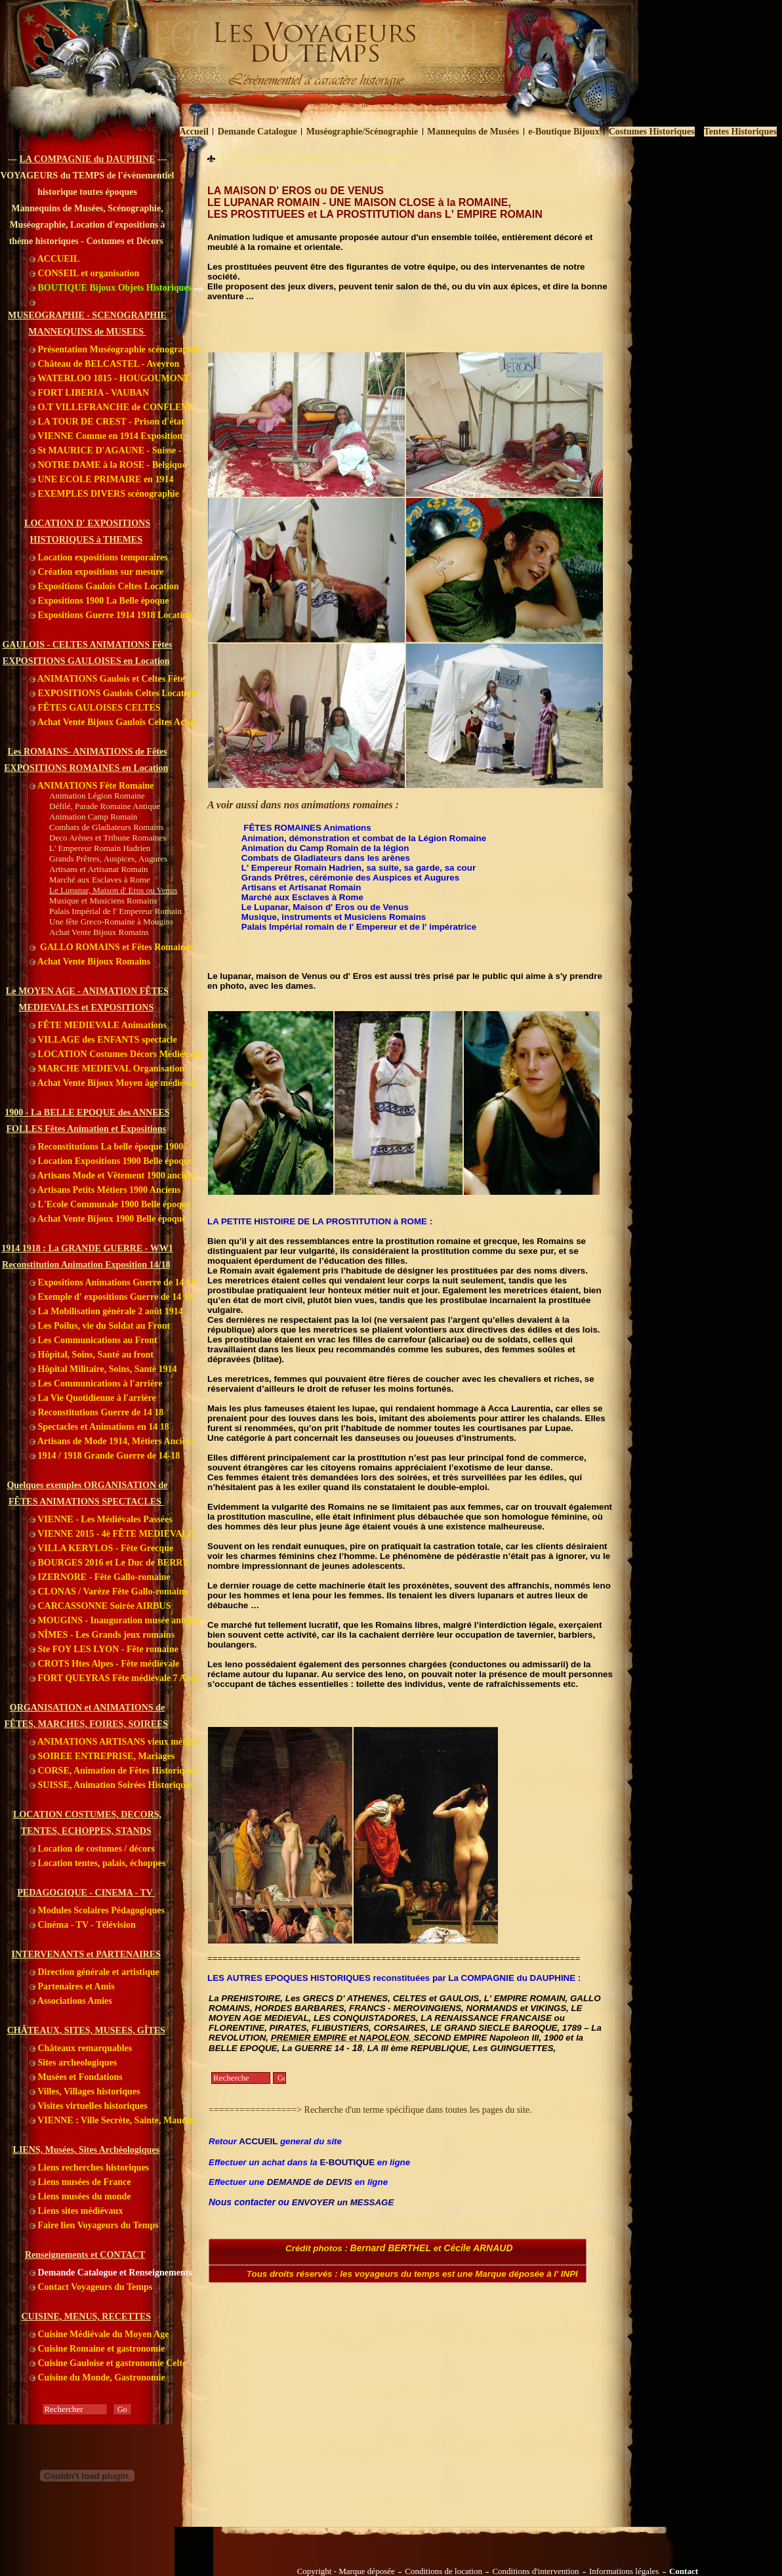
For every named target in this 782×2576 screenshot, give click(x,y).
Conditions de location (443, 2571)
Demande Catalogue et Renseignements (111, 2272)
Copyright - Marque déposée (346, 2571)
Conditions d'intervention (535, 2571)
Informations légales (624, 2571)
